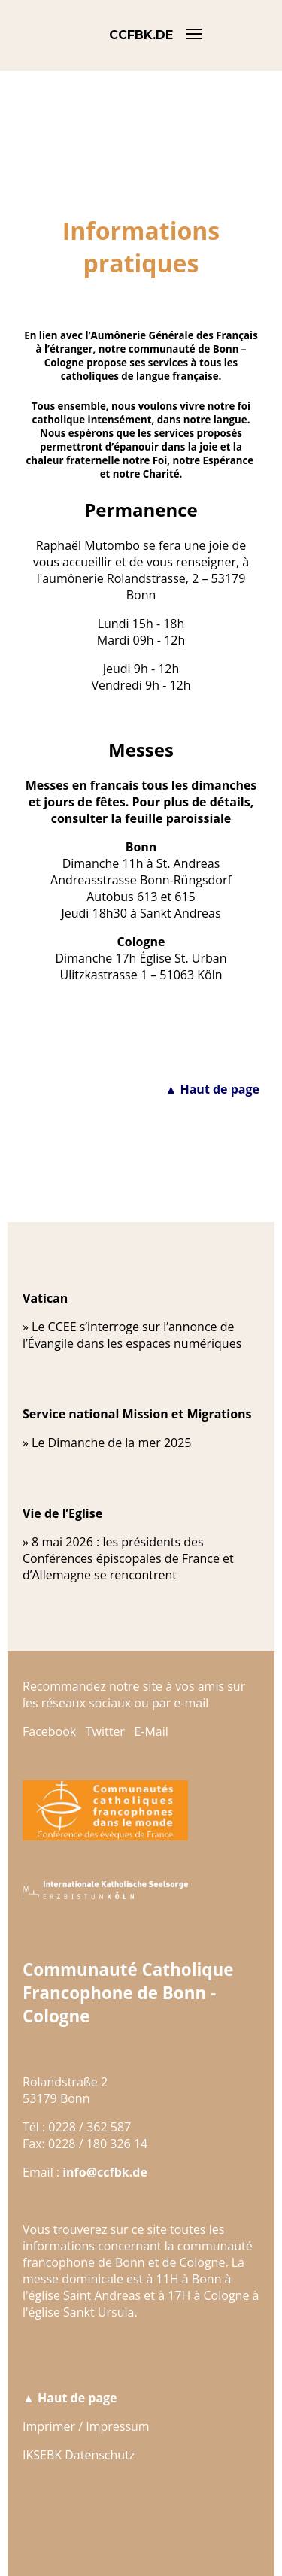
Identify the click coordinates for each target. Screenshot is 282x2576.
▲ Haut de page (212, 1089)
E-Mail (151, 1731)
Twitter (105, 1731)
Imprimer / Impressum (86, 2426)
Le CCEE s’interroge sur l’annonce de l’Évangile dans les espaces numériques (132, 1335)
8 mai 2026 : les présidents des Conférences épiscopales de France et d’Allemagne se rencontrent (128, 1558)
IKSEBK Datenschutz (79, 2455)
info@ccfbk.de (104, 2172)
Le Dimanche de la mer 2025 (111, 1442)
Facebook (49, 1731)
